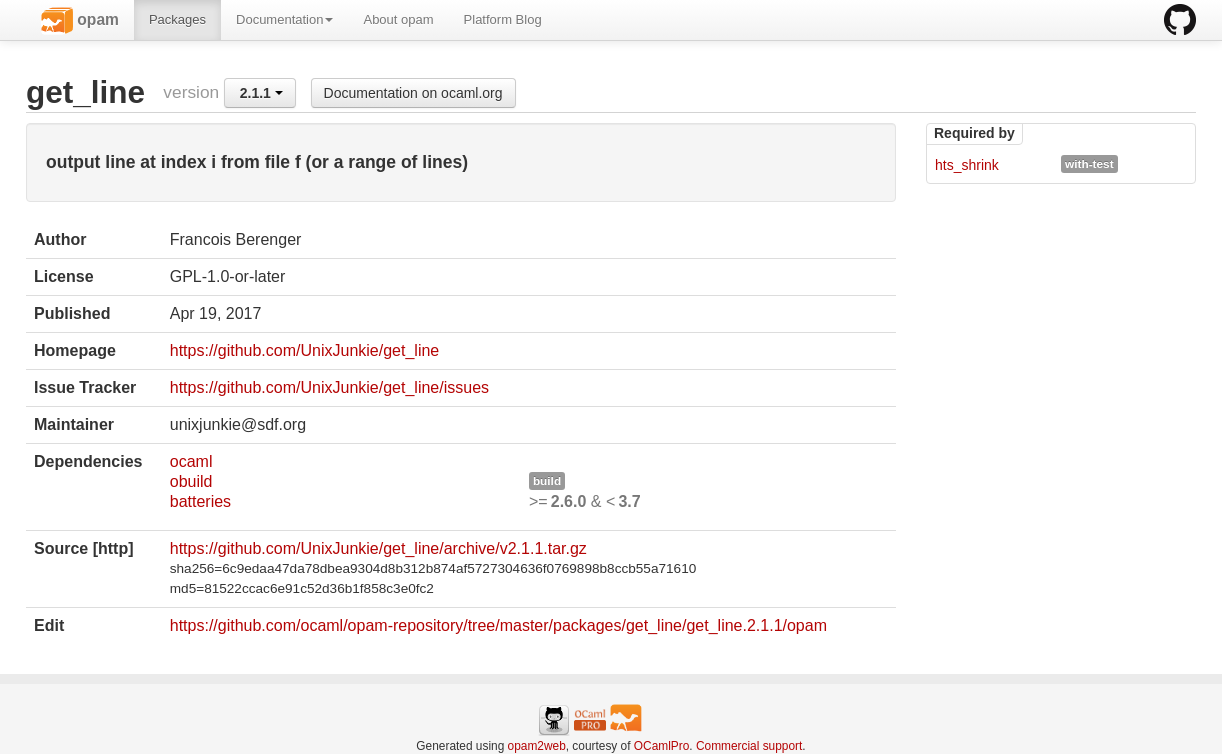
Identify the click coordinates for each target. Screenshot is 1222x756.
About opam (398, 19)
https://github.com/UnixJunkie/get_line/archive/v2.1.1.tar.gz (378, 548)
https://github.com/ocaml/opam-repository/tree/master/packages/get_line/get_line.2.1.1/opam (498, 625)
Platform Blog (503, 19)
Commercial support (749, 746)
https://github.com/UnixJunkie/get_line (304, 350)
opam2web (537, 746)
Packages (177, 19)
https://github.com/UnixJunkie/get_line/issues (329, 387)
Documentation (284, 19)
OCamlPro (662, 746)
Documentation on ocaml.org (413, 93)
